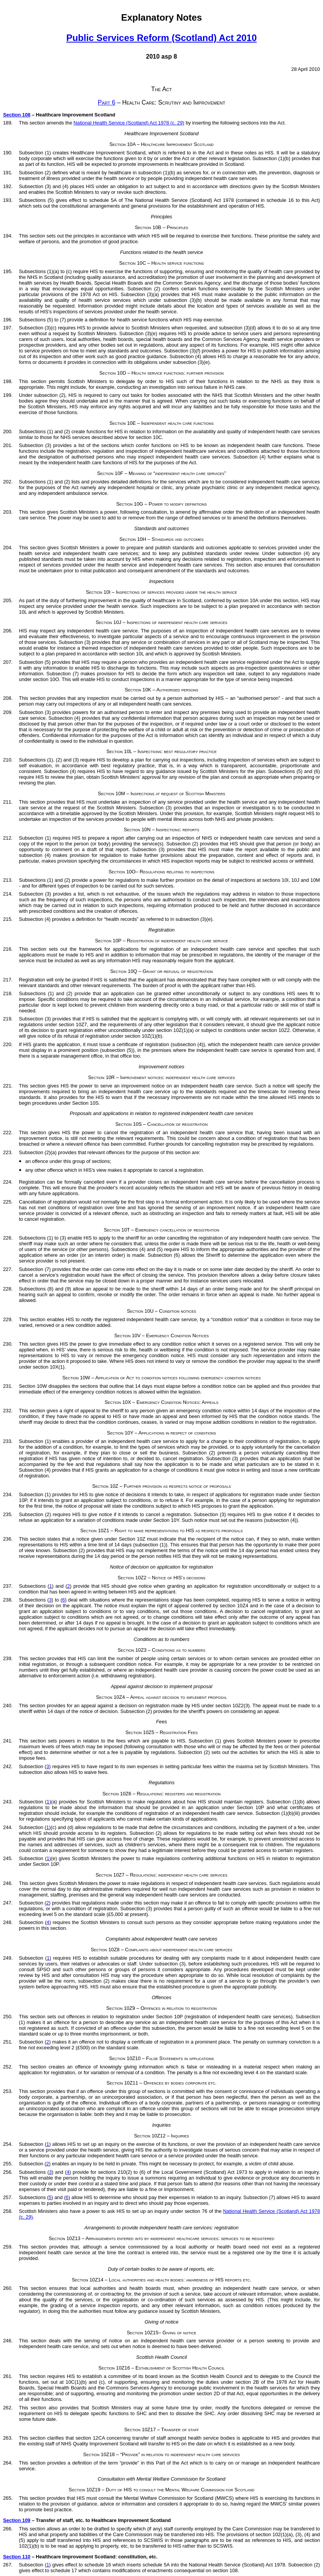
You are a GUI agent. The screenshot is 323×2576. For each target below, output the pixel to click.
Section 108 (16, 115)
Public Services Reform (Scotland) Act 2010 (161, 38)
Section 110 (16, 2557)
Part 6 (106, 102)
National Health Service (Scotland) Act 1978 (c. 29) (129, 123)
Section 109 (16, 2520)
